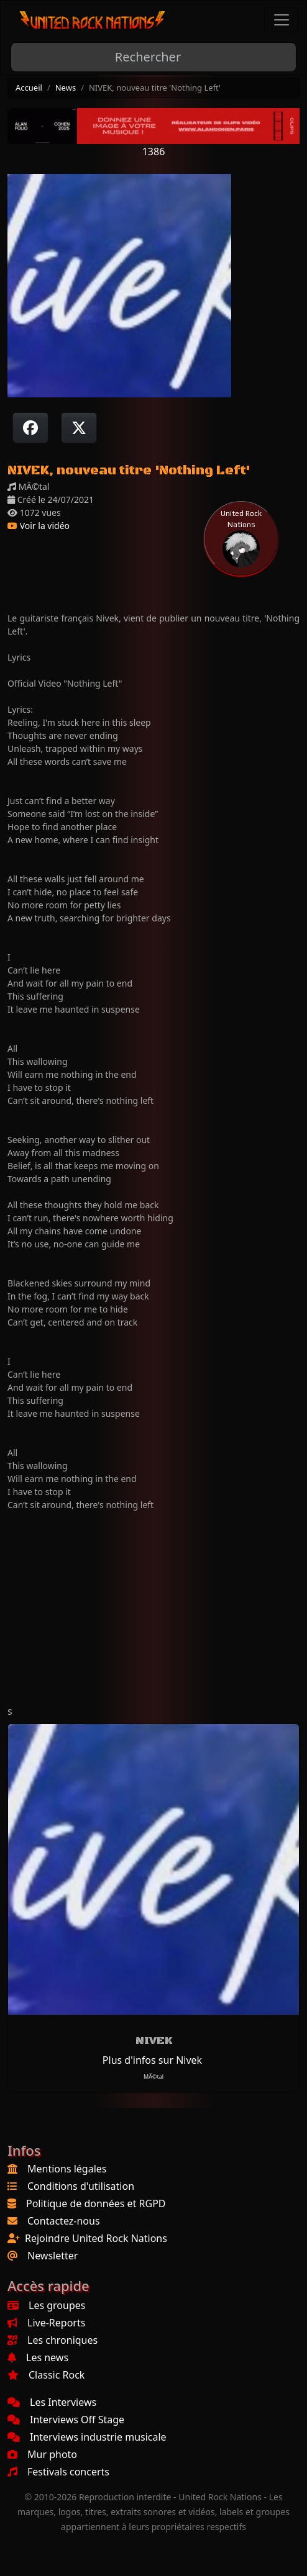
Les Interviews (51, 2402)
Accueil (29, 87)
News (65, 87)
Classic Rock (46, 2375)
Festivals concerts (58, 2472)
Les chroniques (52, 2340)
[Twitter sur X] (79, 427)
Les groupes (46, 2305)
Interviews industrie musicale (87, 2437)
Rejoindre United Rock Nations (96, 2238)
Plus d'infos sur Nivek (152, 2060)
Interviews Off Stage (65, 2419)
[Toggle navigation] (281, 19)
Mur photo (42, 2454)
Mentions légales (67, 2169)
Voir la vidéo (38, 525)
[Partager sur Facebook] (30, 427)
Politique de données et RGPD (96, 2203)
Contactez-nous (63, 2221)
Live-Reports (46, 2323)
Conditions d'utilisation (80, 2186)
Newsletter (52, 2255)
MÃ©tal (153, 2076)
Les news (37, 2357)
